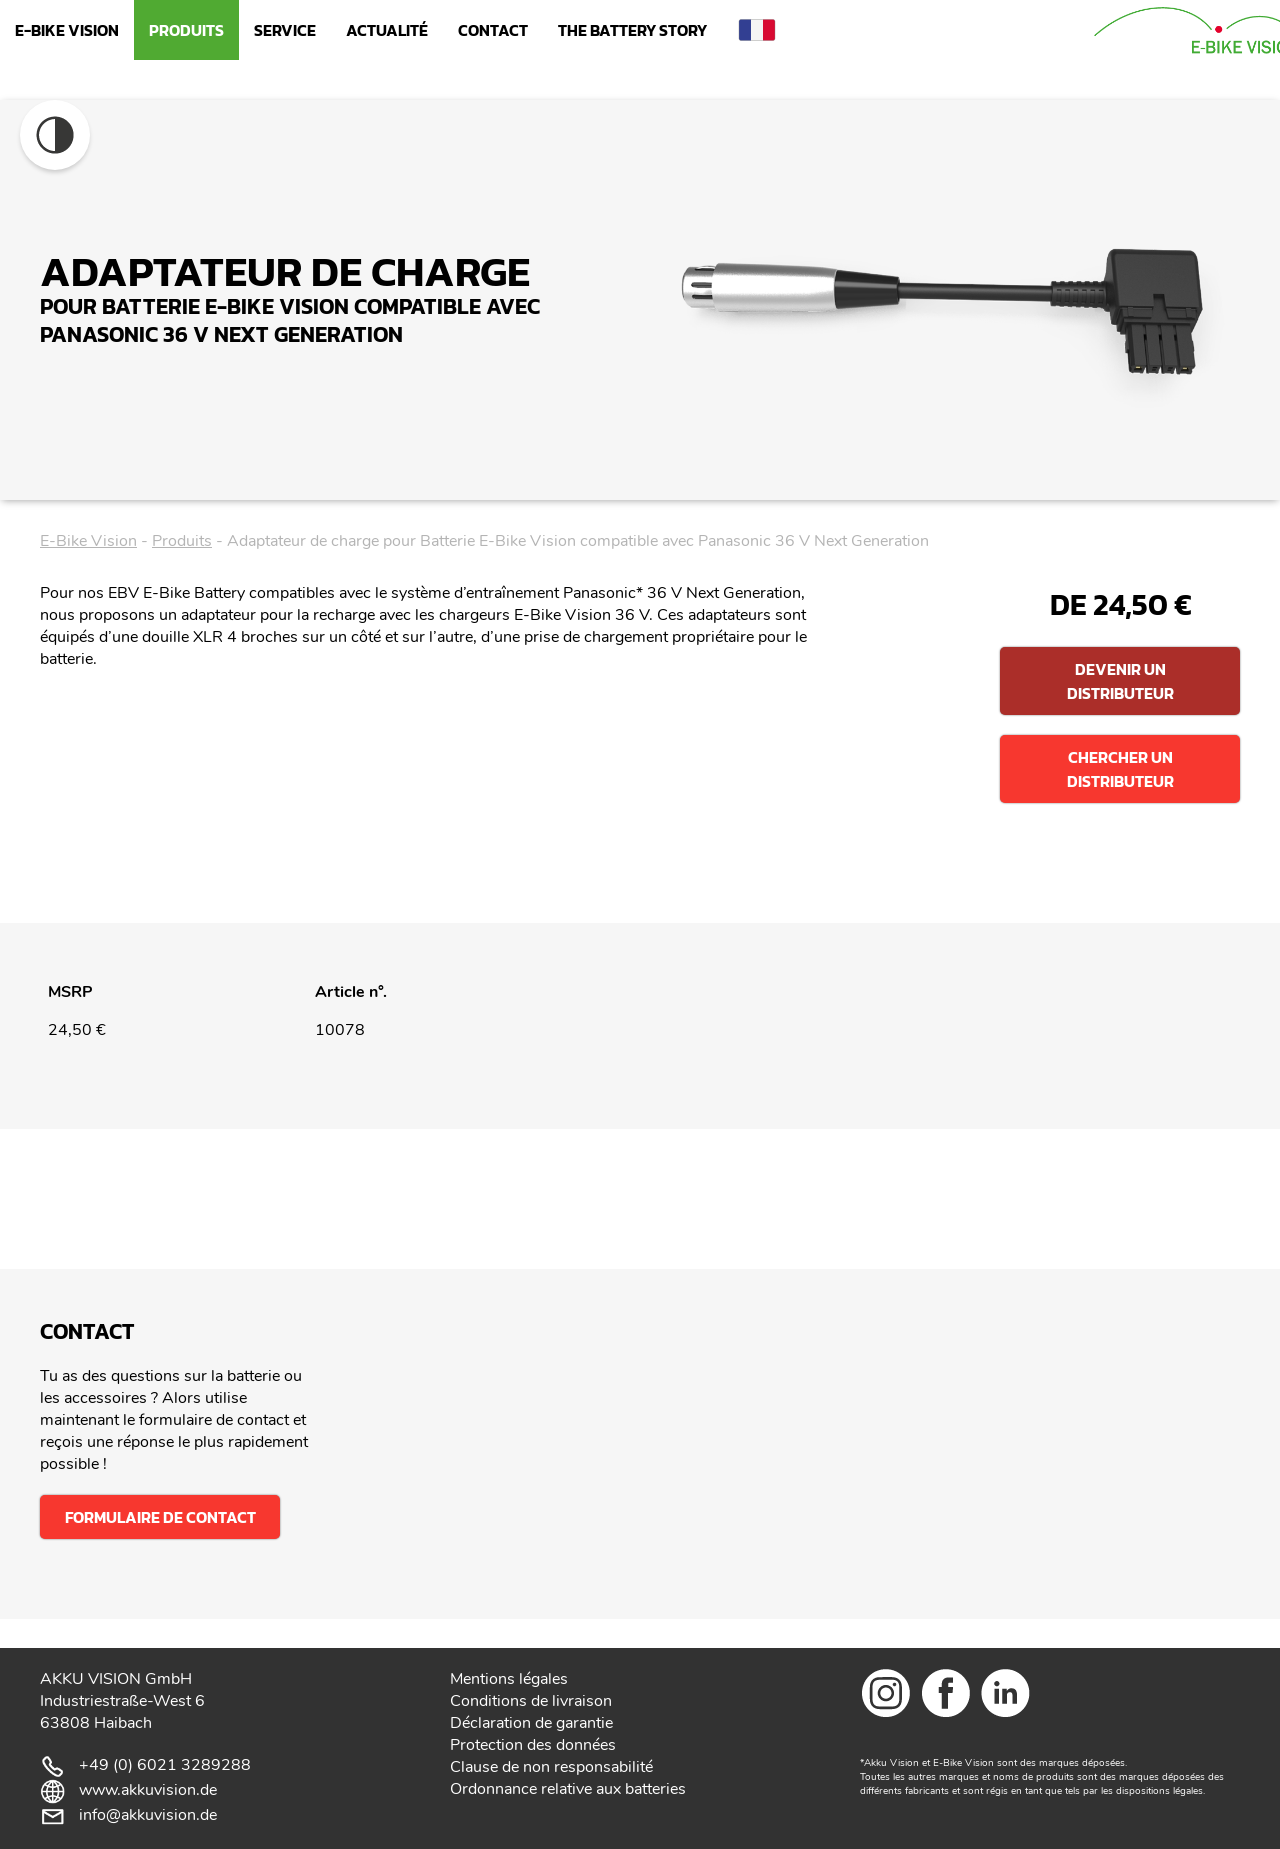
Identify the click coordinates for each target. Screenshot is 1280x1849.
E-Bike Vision (67, 30)
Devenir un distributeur (1120, 681)
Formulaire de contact (160, 1517)
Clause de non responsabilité (551, 1767)
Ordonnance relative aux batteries (568, 1789)
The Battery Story (632, 30)
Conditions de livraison (531, 1701)
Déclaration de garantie (531, 1723)
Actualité (387, 30)
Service (285, 30)
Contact (493, 30)
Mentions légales (509, 1679)
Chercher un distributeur (1120, 769)
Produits (186, 30)
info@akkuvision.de (148, 1815)
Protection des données (533, 1745)
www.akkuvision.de (148, 1790)
